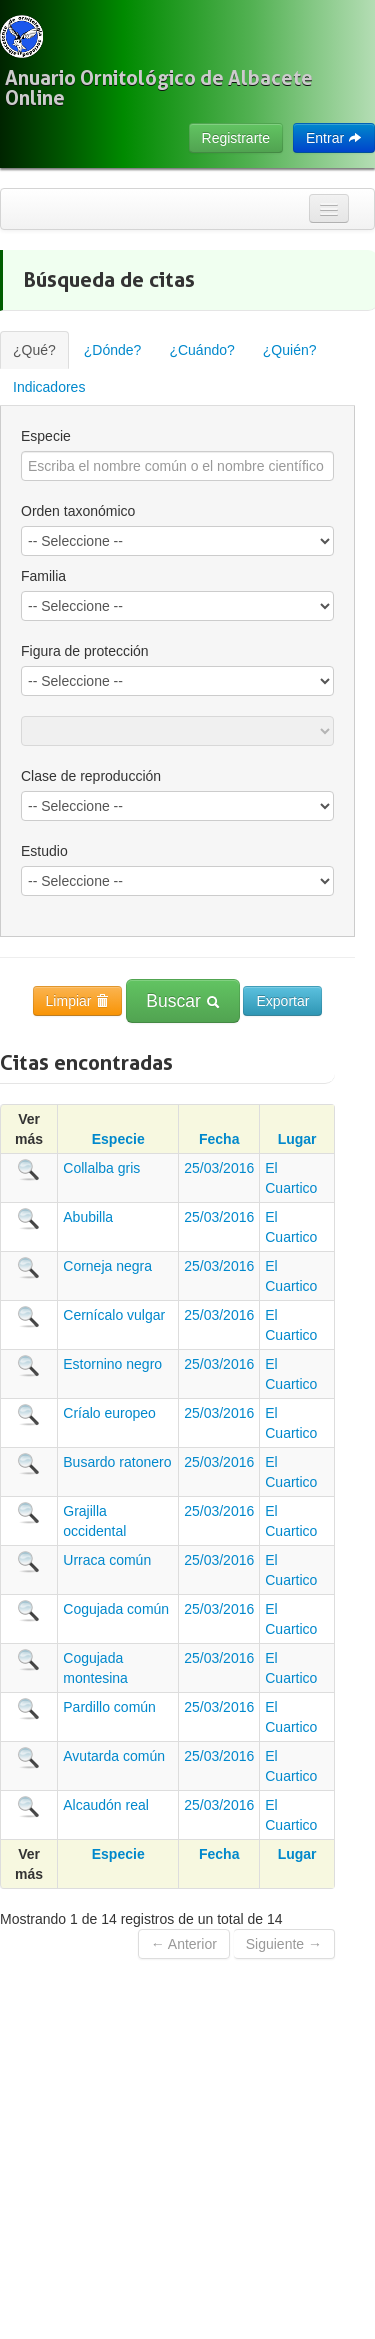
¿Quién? (290, 350)
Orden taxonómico (78, 511)
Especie (46, 436)
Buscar (182, 1001)
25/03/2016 (219, 1168)
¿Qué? (34, 350)
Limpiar (78, 1001)
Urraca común (107, 1560)
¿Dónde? (113, 350)
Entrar (334, 138)
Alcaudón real (106, 1805)
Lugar (297, 1139)
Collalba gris (101, 1168)
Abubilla (88, 1217)
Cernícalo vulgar (114, 1315)
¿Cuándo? (201, 350)
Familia (43, 576)
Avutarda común (114, 1756)
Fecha (219, 1139)
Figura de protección (85, 651)
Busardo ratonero (117, 1462)
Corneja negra (107, 1266)
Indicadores (49, 387)
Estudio (44, 851)
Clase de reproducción (91, 776)
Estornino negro (112, 1364)
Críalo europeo (109, 1413)
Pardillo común (109, 1707)
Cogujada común (116, 1609)
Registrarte (236, 138)
